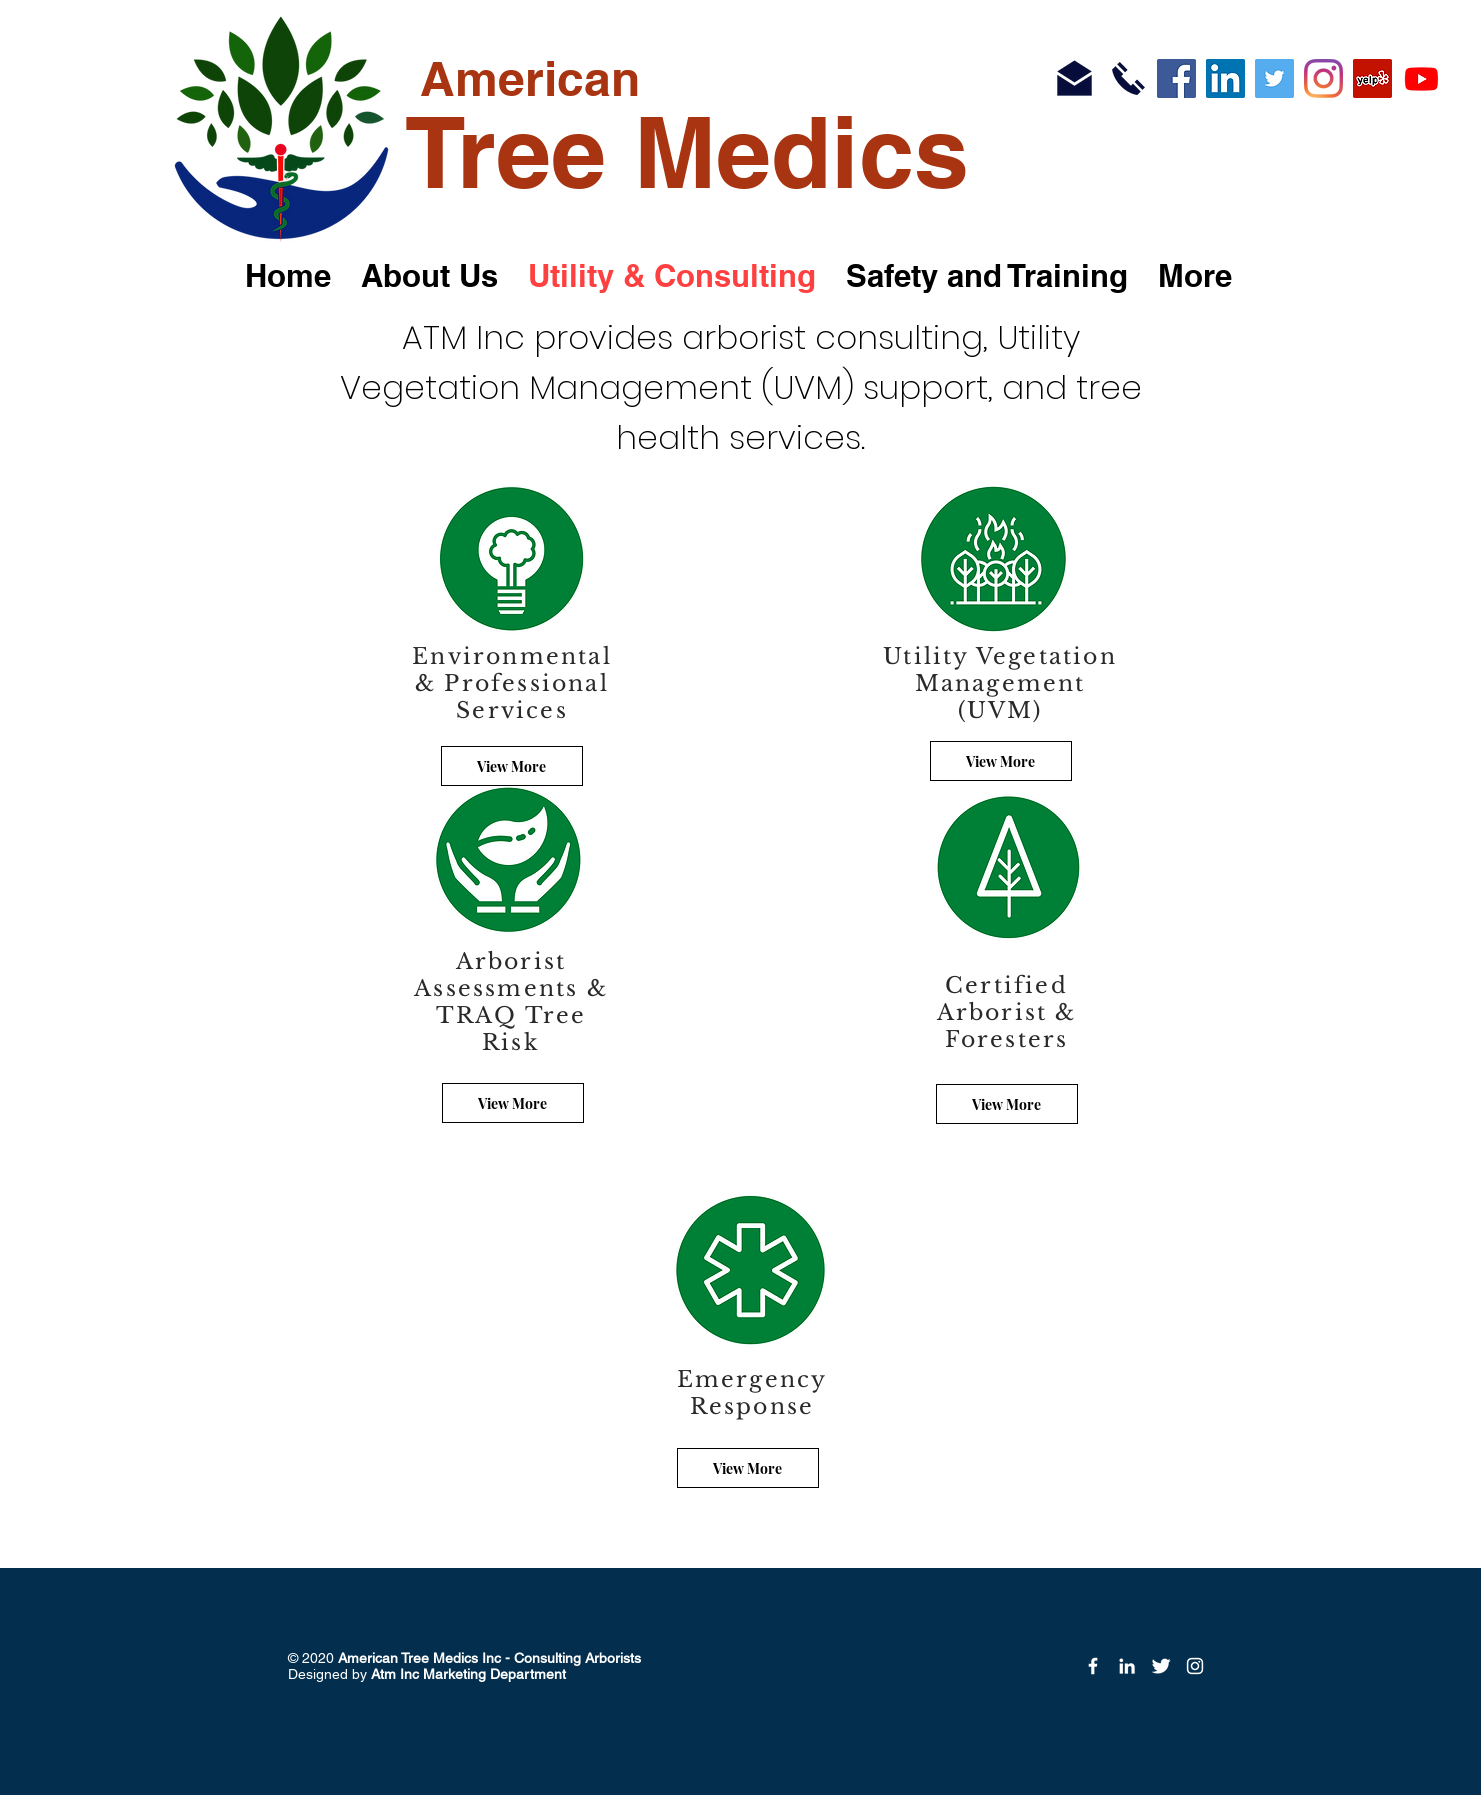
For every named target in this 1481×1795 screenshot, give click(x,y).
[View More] (513, 1103)
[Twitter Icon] (1161, 1666)
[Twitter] (1274, 78)
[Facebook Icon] (1093, 1666)
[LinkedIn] (1225, 78)
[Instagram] (1323, 78)
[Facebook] (1176, 78)
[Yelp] (1372, 78)
